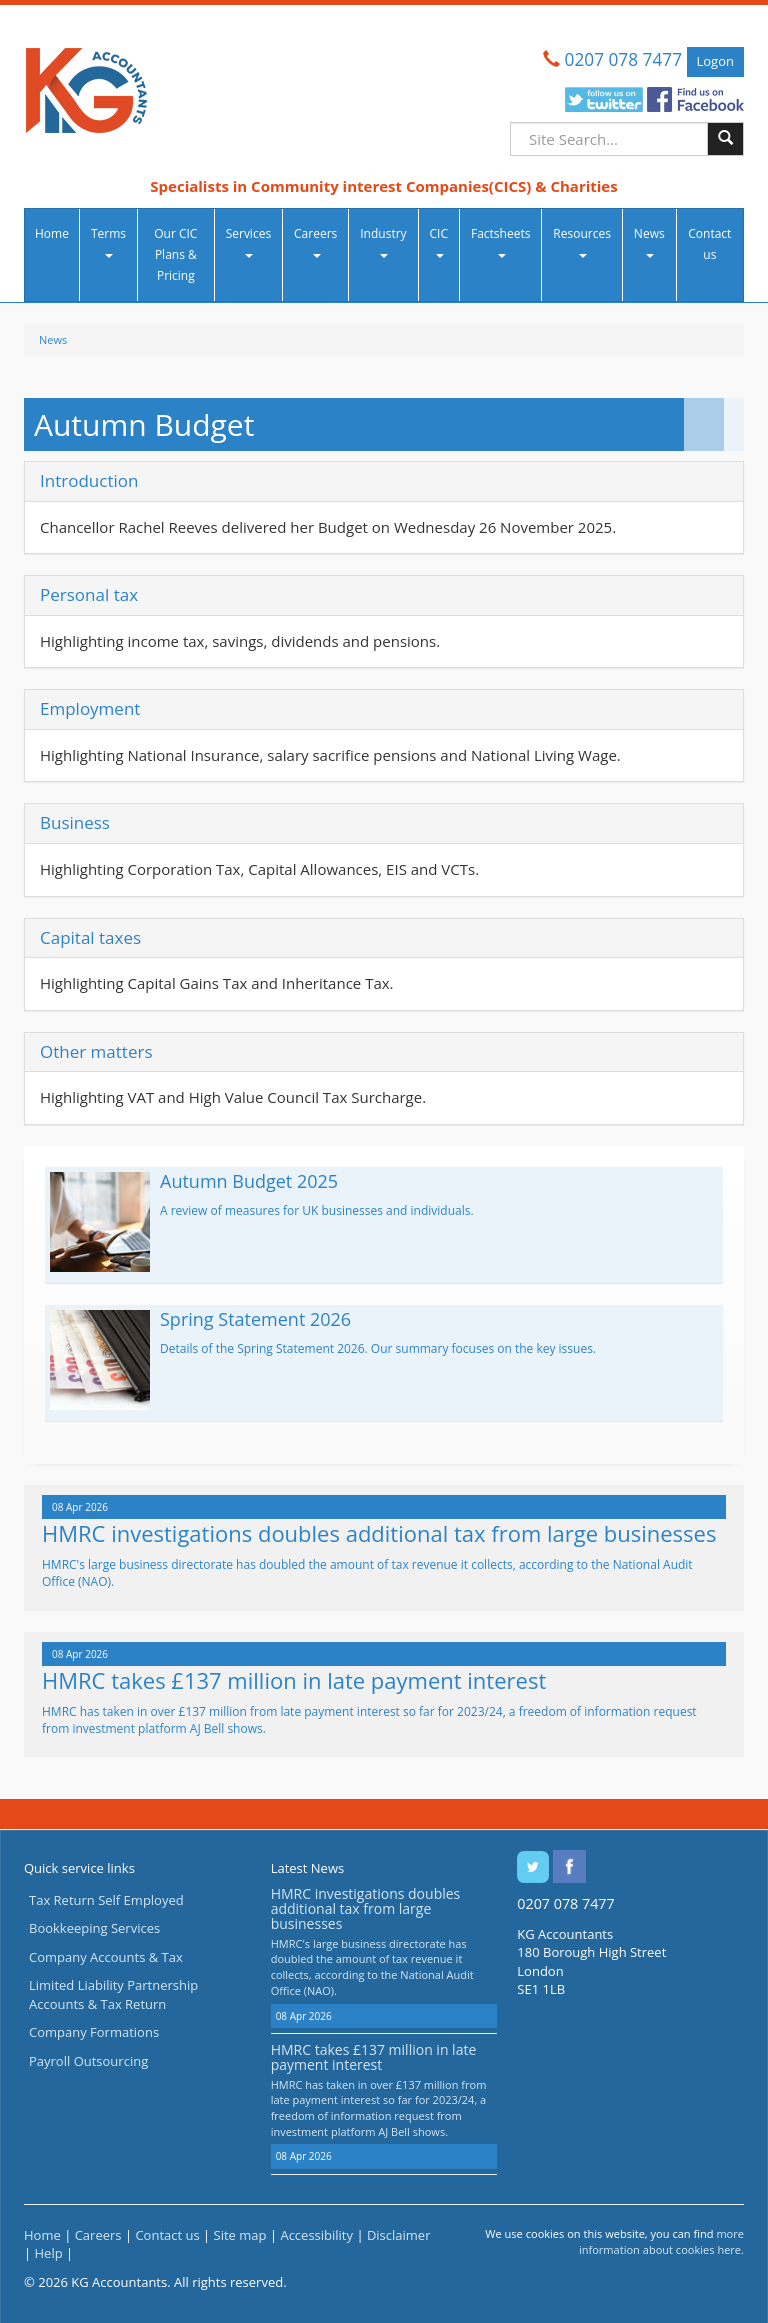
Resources (582, 241)
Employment (90, 708)
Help (49, 2253)
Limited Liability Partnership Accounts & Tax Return (113, 1994)
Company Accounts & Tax (106, 1957)
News (649, 241)
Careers (315, 241)
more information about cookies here (661, 2241)
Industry (383, 241)
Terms (108, 241)
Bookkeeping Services (94, 1928)
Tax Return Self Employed (106, 1900)
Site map (240, 2235)
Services (248, 241)
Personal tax (89, 594)
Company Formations (94, 2032)
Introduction (89, 480)
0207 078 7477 (623, 59)
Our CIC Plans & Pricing (175, 254)
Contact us (709, 244)
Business (75, 822)
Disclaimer (399, 2235)
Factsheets (500, 241)
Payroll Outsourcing (88, 2061)
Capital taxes (90, 937)
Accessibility (316, 2235)
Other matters (96, 1051)
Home (52, 233)
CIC (439, 241)
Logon (715, 61)
